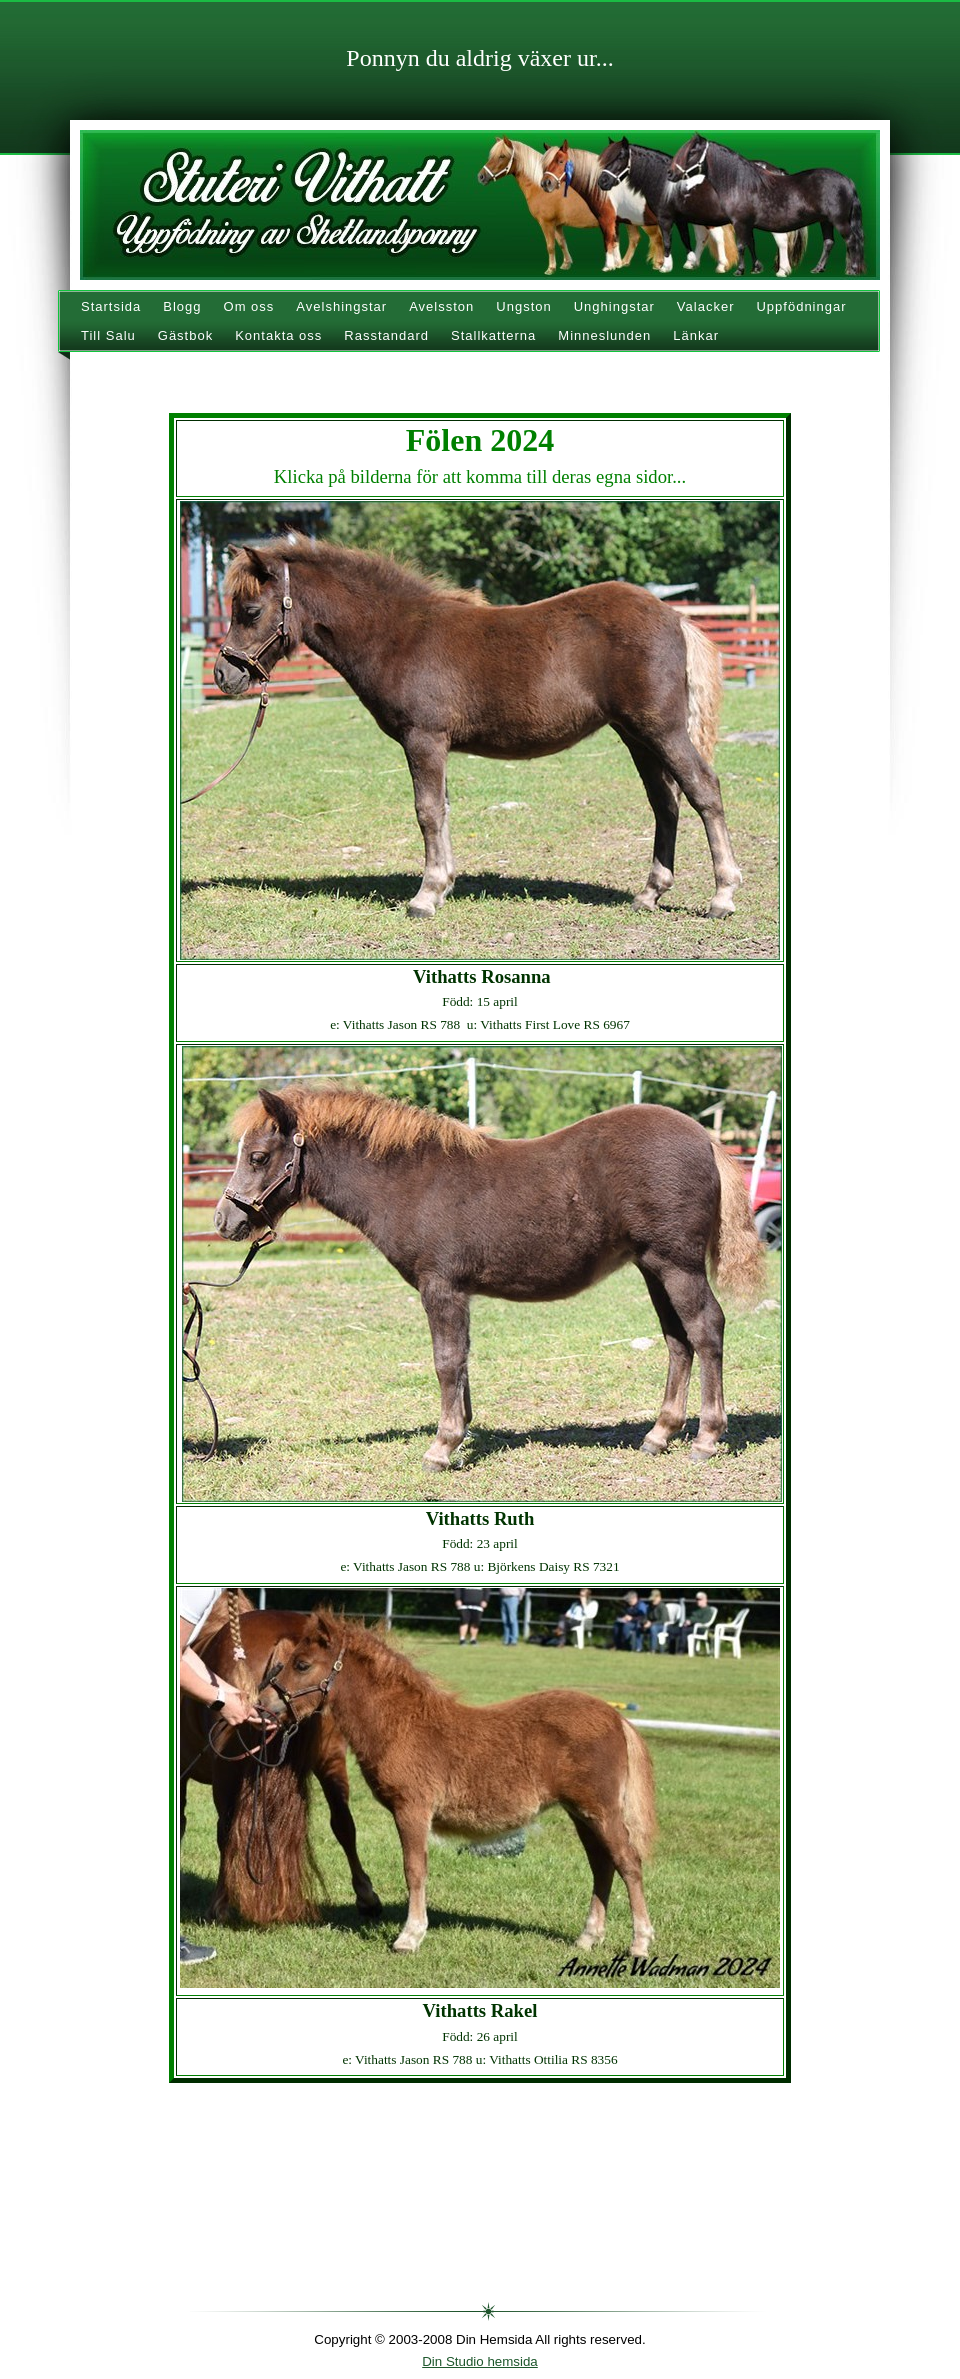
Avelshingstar (341, 306)
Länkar (696, 335)
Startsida (111, 306)
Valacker (706, 306)
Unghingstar (614, 306)
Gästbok (185, 335)
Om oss (249, 306)
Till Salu (108, 335)
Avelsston (441, 306)
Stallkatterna (493, 335)
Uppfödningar (801, 306)
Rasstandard (386, 335)
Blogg (182, 306)
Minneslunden (604, 335)
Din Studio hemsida (480, 2361)
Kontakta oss (278, 335)
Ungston (523, 306)
